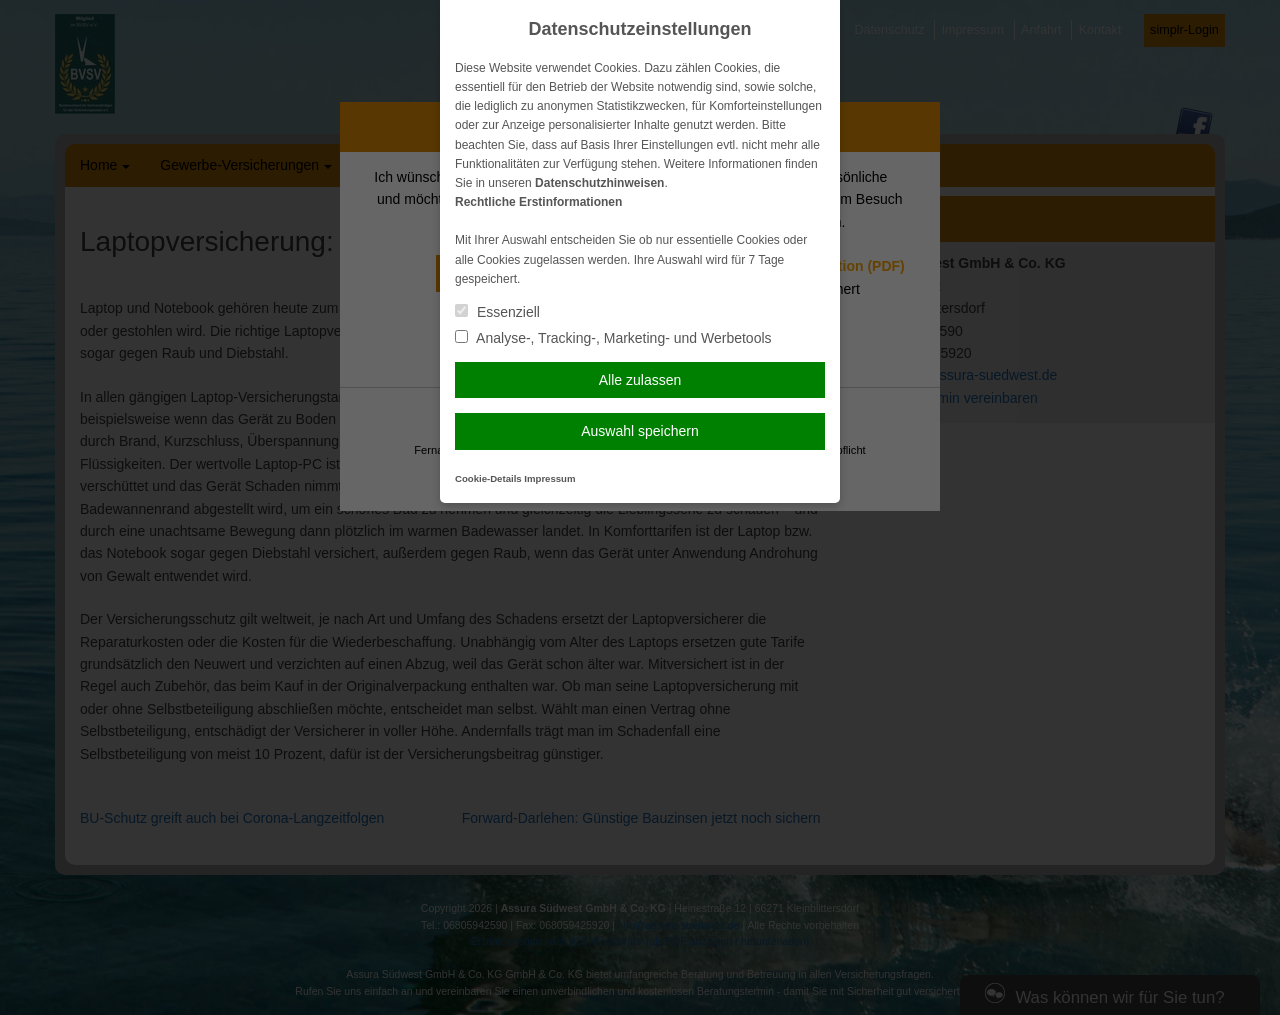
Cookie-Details (488, 478)
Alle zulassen (640, 380)
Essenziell (497, 312)
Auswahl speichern (640, 431)
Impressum (549, 478)
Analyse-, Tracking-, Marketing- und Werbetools (613, 338)
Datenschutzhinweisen (599, 183)
